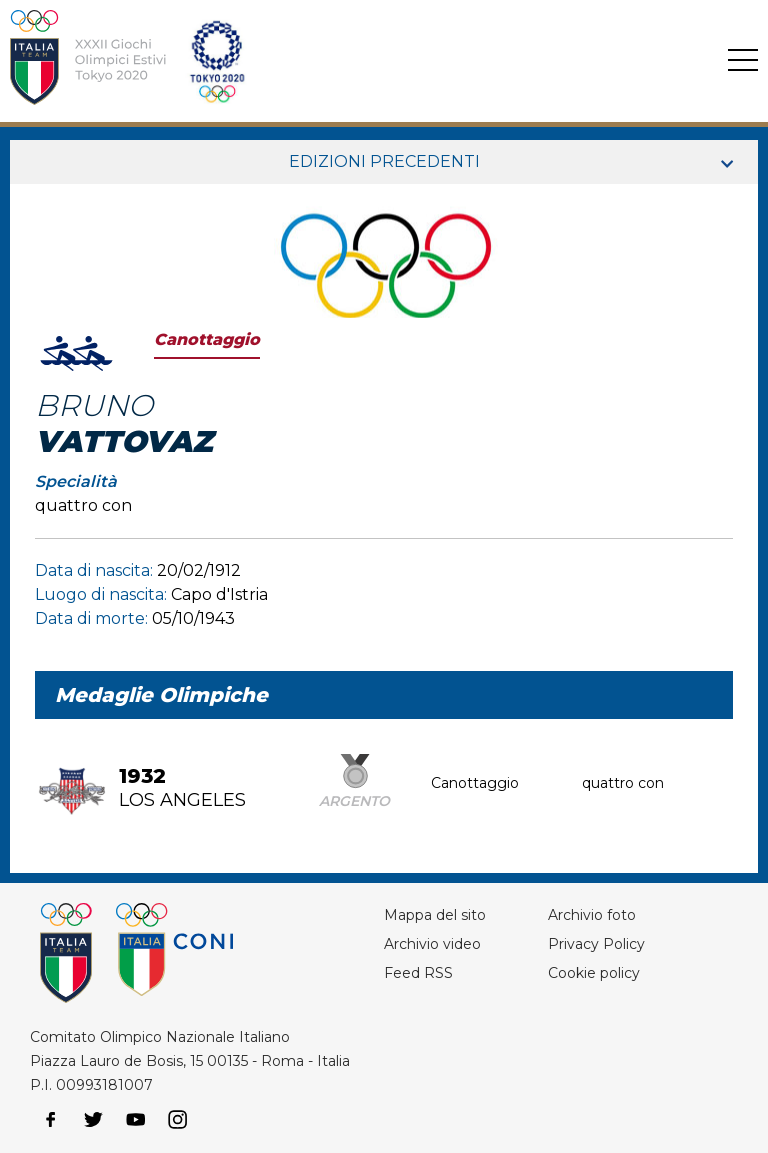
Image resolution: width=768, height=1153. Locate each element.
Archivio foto (592, 915)
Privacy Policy (596, 944)
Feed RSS (418, 973)
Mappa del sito (435, 915)
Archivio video (432, 944)
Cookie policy (594, 973)
